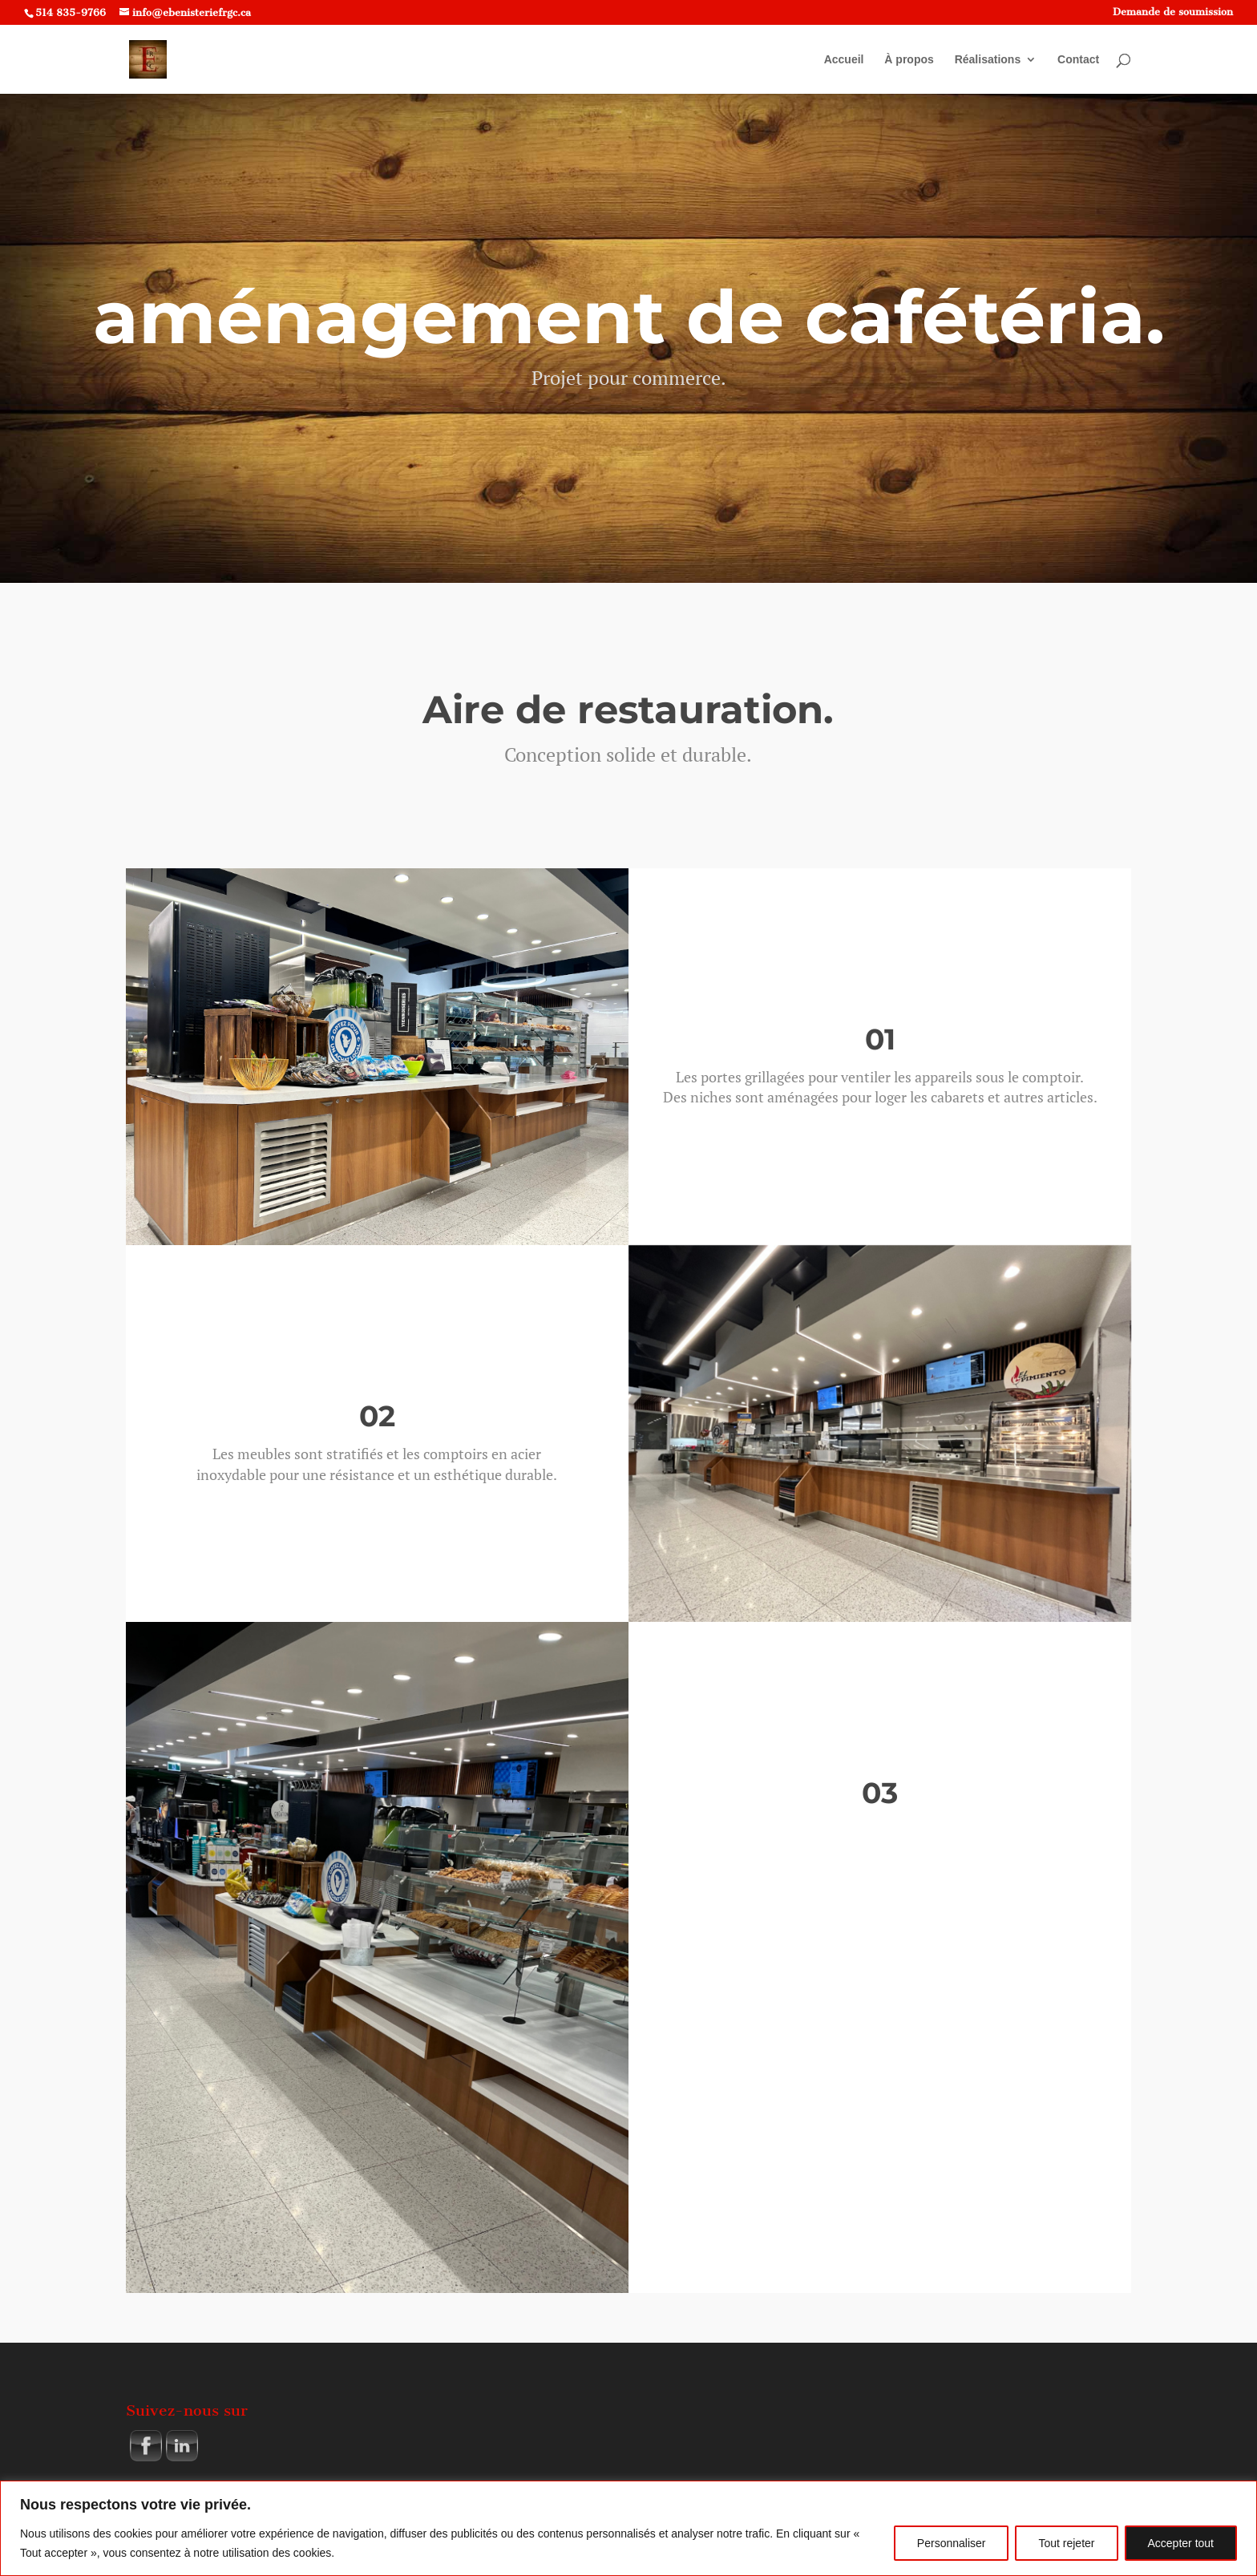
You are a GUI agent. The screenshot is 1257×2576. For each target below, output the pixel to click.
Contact (1078, 60)
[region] (628, 2528)
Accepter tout (1181, 2543)
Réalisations (988, 60)
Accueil (844, 60)
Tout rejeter (1066, 2543)
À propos (908, 60)
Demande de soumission (1173, 12)
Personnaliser (951, 2543)
